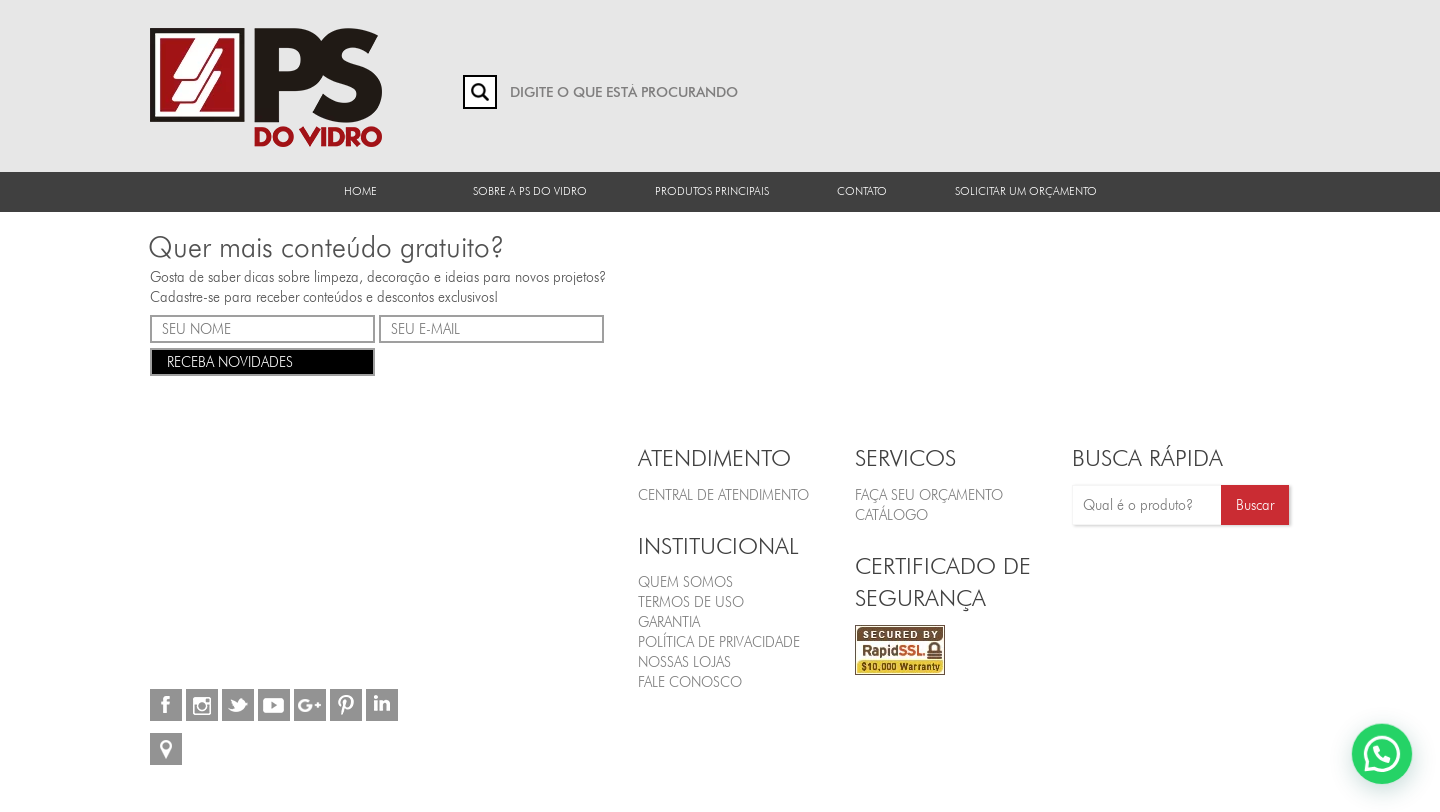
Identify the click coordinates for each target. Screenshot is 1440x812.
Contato (862, 191)
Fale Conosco (690, 682)
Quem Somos (685, 582)
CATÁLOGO (891, 515)
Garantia (669, 622)
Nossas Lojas (684, 662)
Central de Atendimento (723, 495)
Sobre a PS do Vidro (530, 191)
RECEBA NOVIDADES (262, 360)
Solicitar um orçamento (1026, 191)
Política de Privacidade (719, 642)
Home (360, 191)
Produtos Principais (712, 191)
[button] (1390, 776)
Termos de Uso (691, 602)
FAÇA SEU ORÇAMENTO (929, 495)
